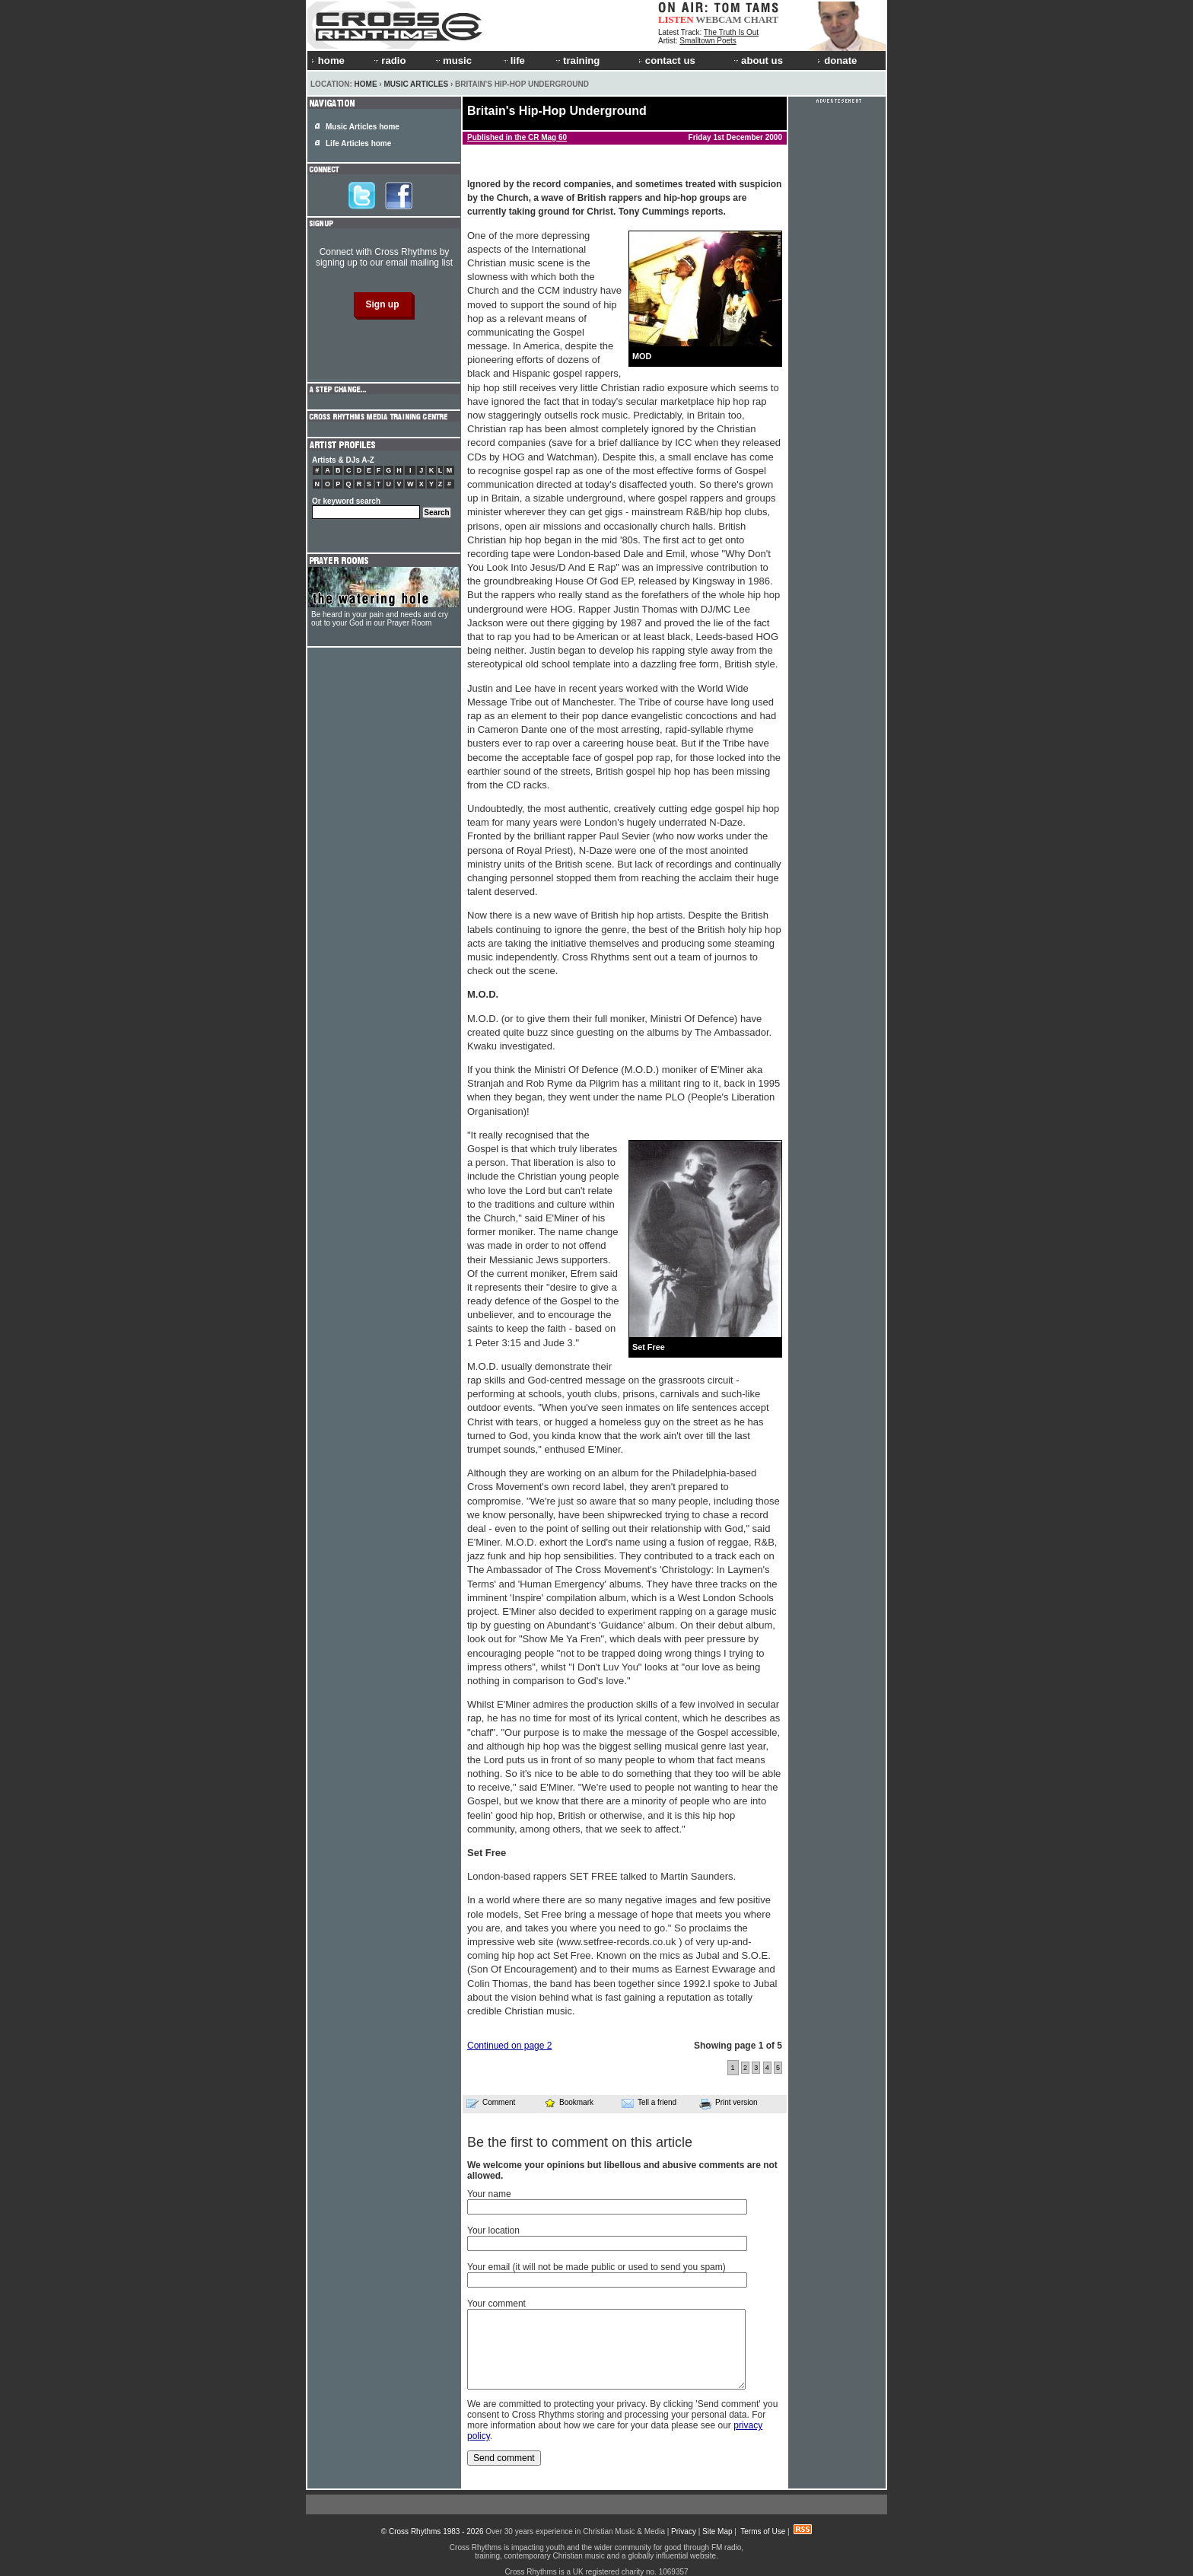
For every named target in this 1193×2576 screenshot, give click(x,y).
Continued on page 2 (509, 2045)
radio (389, 60)
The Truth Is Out (731, 32)
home (328, 60)
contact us (666, 60)
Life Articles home (358, 143)
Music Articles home (362, 127)
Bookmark (568, 2102)
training (577, 60)
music (453, 60)
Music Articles (415, 84)
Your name (489, 2194)
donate (837, 60)
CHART (761, 19)
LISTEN (676, 19)
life (513, 60)
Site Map (717, 2531)
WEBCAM (718, 19)
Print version (728, 2103)
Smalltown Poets (707, 41)
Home (366, 84)
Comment (490, 2102)
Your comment (496, 2303)
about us (757, 60)
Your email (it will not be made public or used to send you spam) (596, 2267)
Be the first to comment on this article (579, 2142)
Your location (493, 2230)
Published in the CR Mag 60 (517, 137)
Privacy (683, 2531)
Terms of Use (762, 2531)
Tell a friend (649, 2102)
